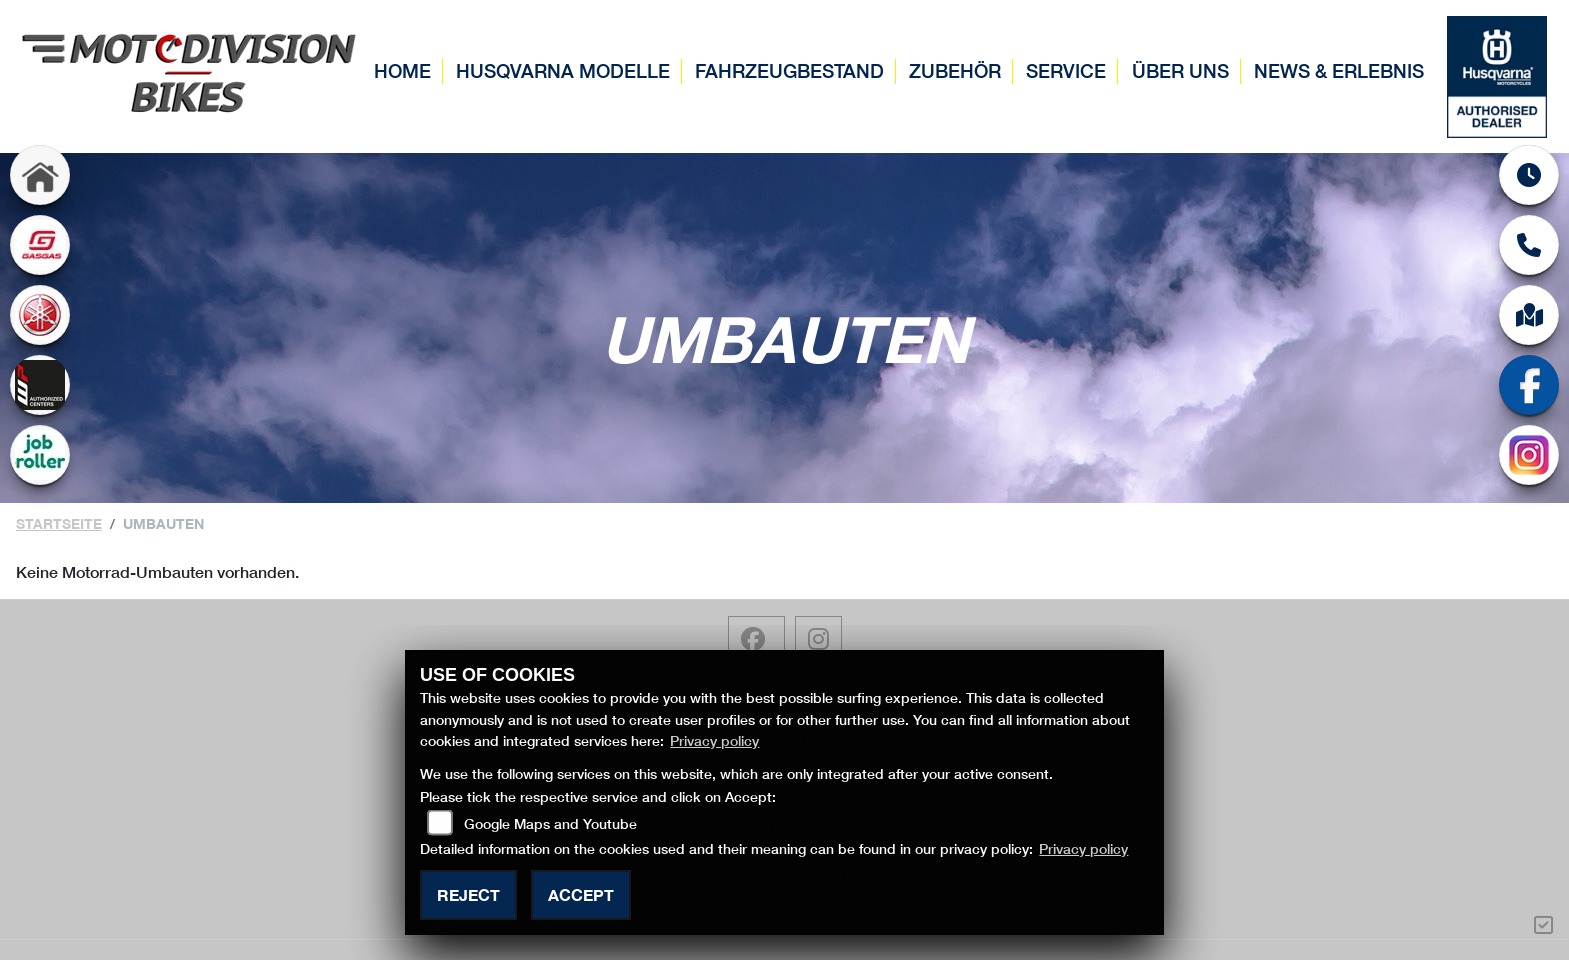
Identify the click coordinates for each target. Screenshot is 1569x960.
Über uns (1180, 70)
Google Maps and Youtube (550, 823)
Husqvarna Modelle (563, 70)
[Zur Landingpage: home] (40, 175)
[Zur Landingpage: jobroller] (40, 455)
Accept (581, 894)
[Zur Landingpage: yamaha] (40, 315)
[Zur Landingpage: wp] (40, 385)
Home (402, 70)
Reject (468, 894)
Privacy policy (714, 740)
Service (1066, 70)
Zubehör (955, 70)
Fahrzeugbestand (789, 70)
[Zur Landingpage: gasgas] (40, 245)
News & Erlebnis (1339, 70)
